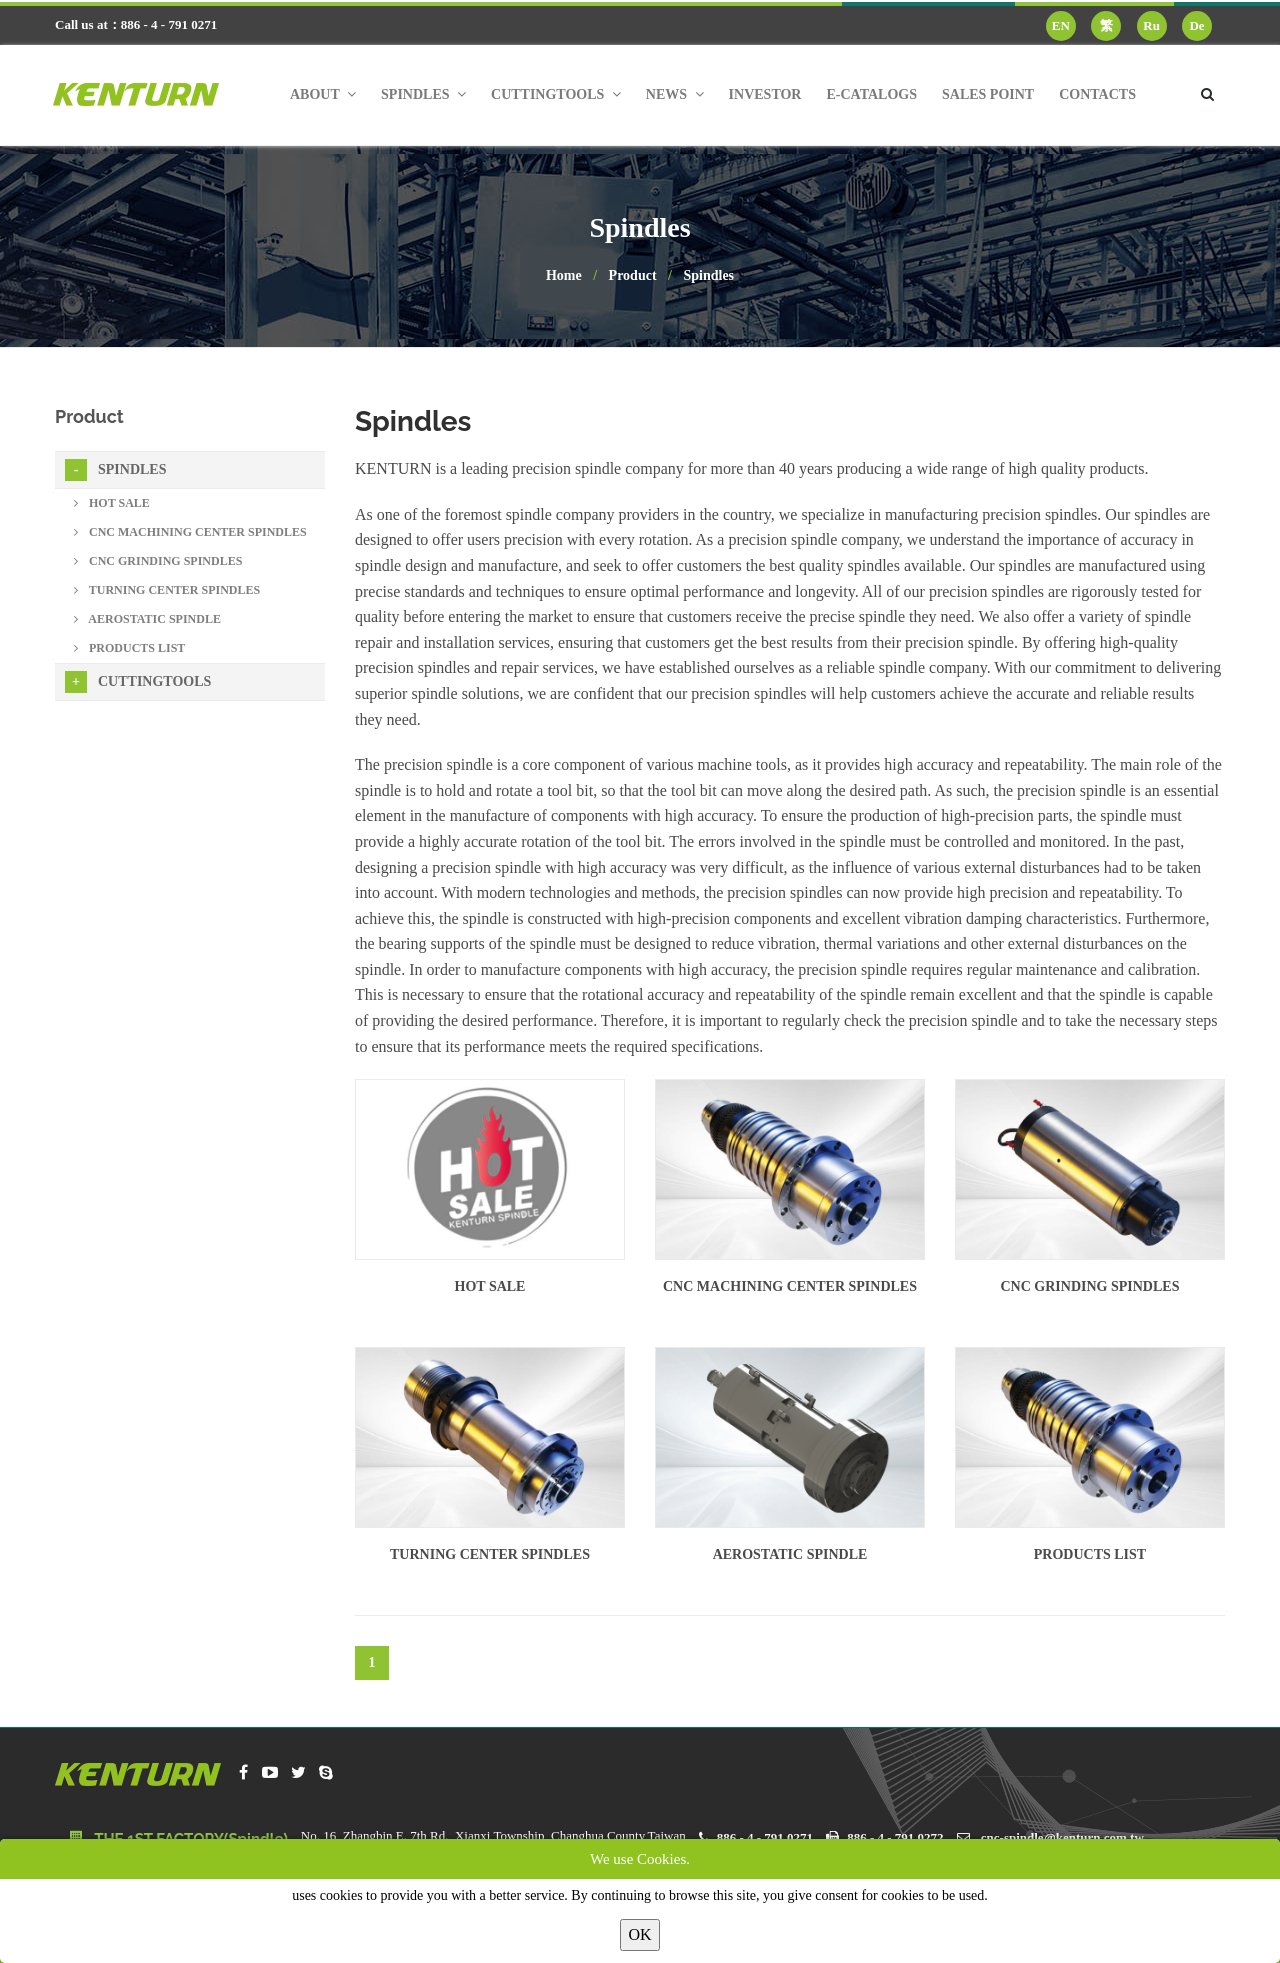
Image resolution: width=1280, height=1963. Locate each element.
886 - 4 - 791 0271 (765, 1837)
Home (564, 275)
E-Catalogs (871, 94)
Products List (1090, 1554)
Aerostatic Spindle (790, 1554)
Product (633, 275)
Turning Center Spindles (490, 1554)
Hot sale (490, 1286)
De (1196, 25)
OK (639, 1934)
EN (1061, 25)
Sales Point (988, 94)
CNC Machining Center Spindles (790, 1286)
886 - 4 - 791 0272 (895, 1837)
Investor (765, 94)
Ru (1151, 25)
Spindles (708, 275)
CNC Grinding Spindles (1090, 1286)
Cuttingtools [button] (556, 94)
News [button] (675, 94)
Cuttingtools (138, 682)
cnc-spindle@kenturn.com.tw (1062, 1837)
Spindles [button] (423, 94)
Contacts (1097, 94)
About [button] (323, 94)
